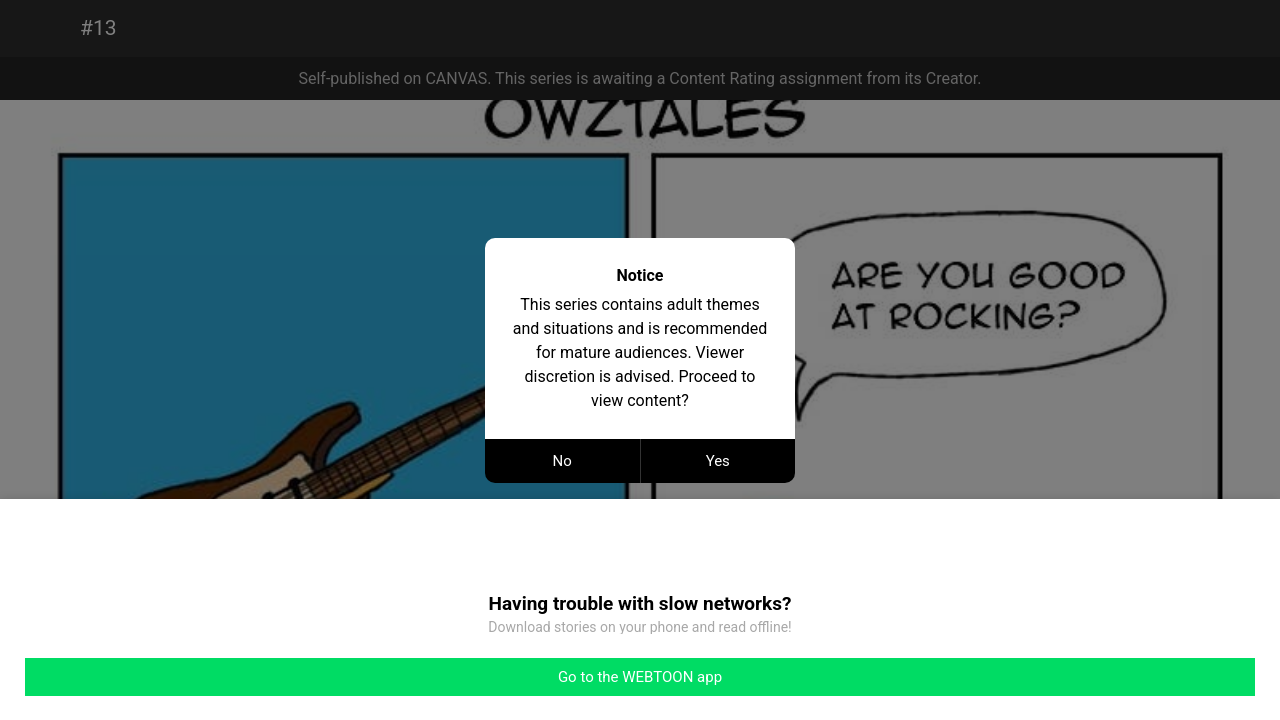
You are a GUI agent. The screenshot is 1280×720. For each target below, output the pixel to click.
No (562, 461)
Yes (718, 461)
